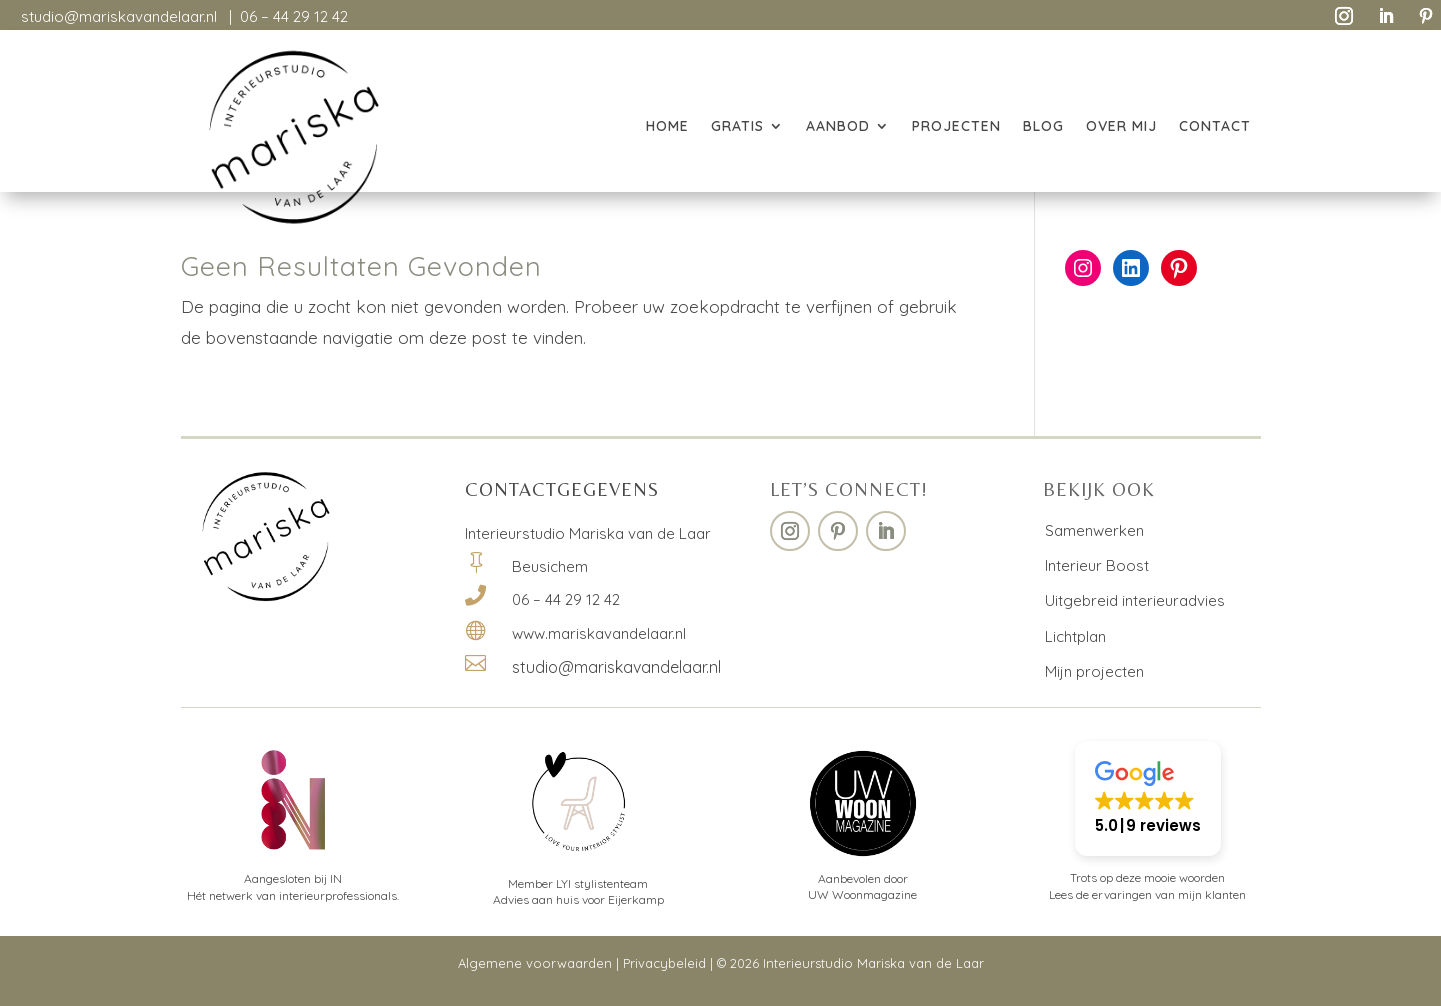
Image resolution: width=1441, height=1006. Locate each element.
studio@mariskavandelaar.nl (119, 16)
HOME (667, 127)
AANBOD (838, 127)
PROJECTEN (956, 127)
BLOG (1043, 127)
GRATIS (737, 127)
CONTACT (1215, 127)
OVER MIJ (1121, 127)
